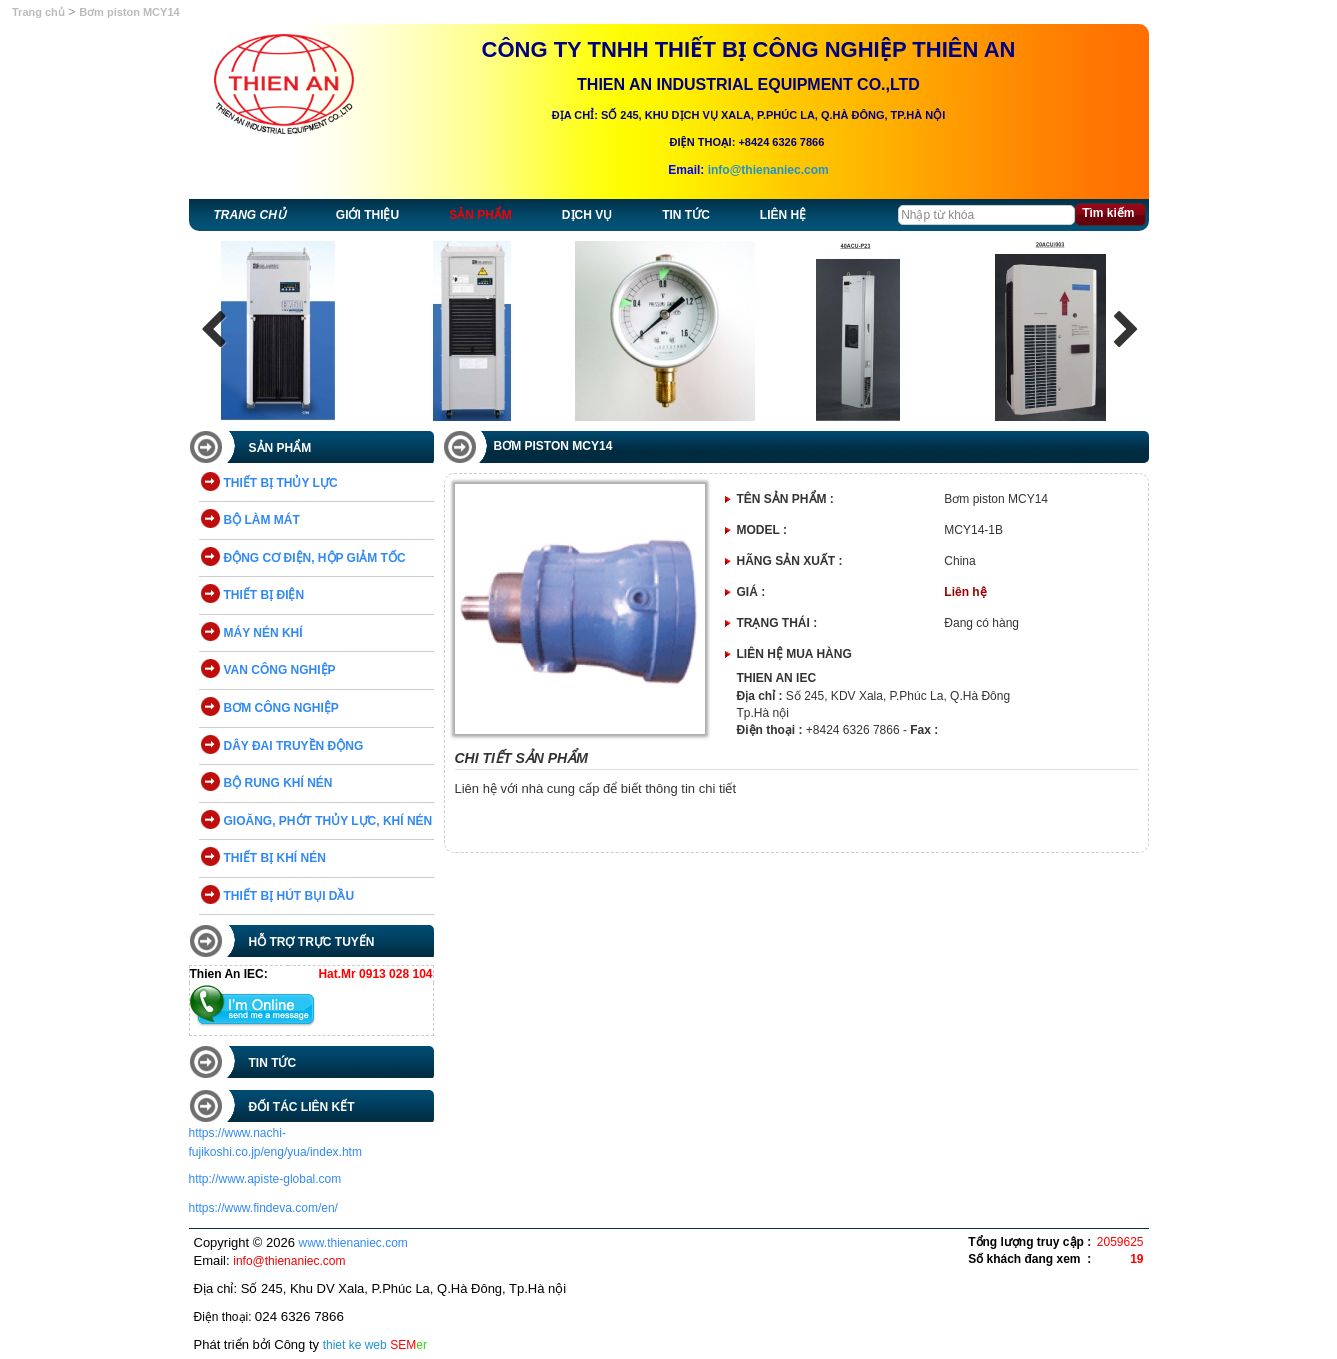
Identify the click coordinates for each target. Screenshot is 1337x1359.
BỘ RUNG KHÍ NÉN (278, 783)
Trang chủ (40, 12)
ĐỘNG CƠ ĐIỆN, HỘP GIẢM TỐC (315, 558)
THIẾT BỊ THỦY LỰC (281, 483)
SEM (408, 1345)
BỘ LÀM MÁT (262, 520)
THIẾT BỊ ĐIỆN (264, 595)
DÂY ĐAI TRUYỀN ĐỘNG (294, 746)
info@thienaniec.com (768, 170)
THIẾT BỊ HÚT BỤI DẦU (289, 896)
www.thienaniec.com (352, 1243)
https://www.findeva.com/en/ (263, 1208)
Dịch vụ (587, 215)
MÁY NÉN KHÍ (263, 633)
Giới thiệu (367, 215)
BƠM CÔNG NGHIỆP (281, 708)
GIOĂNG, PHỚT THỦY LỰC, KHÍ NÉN (328, 821)
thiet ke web (355, 1345)
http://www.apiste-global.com (265, 1179)
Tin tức (686, 215)
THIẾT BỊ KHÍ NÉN (275, 858)
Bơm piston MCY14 (129, 12)
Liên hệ (783, 215)
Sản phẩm (480, 215)
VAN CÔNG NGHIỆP (280, 670)
